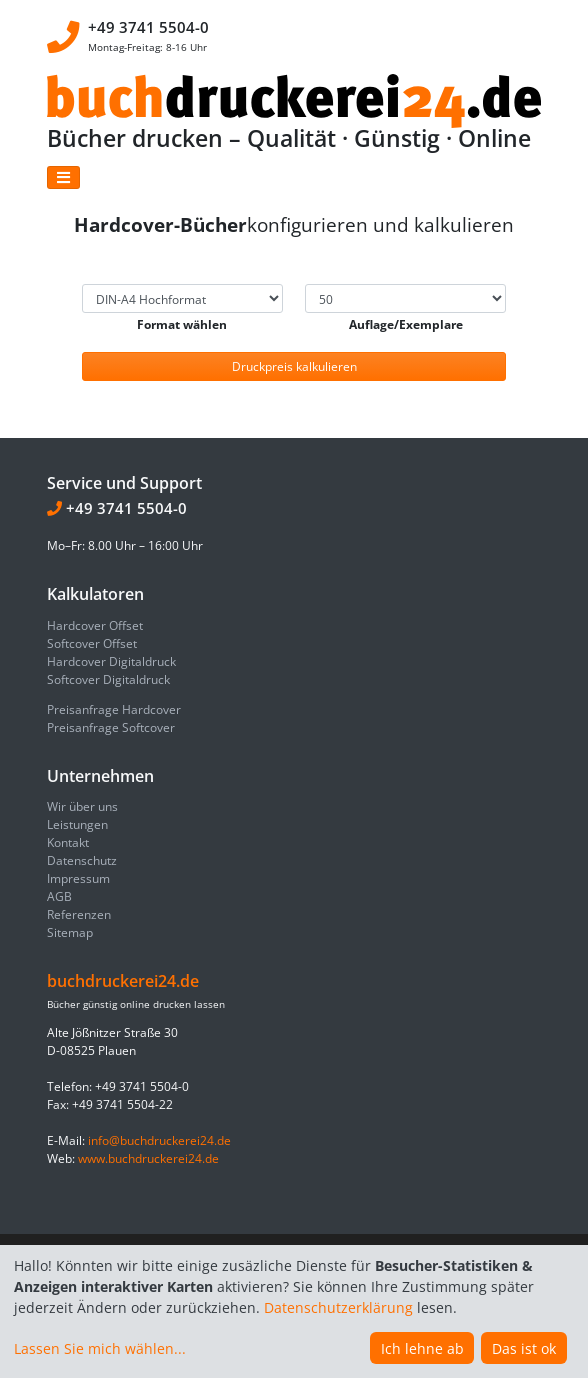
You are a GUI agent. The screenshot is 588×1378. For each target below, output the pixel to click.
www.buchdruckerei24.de (148, 1158)
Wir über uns (82, 806)
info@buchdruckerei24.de (159, 1140)
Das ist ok (524, 1348)
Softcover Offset (92, 643)
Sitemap (70, 932)
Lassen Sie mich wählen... (100, 1348)
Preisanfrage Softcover (111, 727)
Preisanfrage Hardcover (114, 709)
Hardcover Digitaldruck (111, 661)
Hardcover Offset (95, 625)
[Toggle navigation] (63, 177)
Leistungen (77, 824)
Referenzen (79, 914)
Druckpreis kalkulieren (294, 366)
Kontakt (68, 842)
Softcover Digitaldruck (108, 679)
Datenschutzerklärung (338, 1307)
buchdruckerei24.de (123, 981)
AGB (59, 896)
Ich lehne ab (422, 1348)
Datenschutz (82, 860)
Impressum (78, 878)
